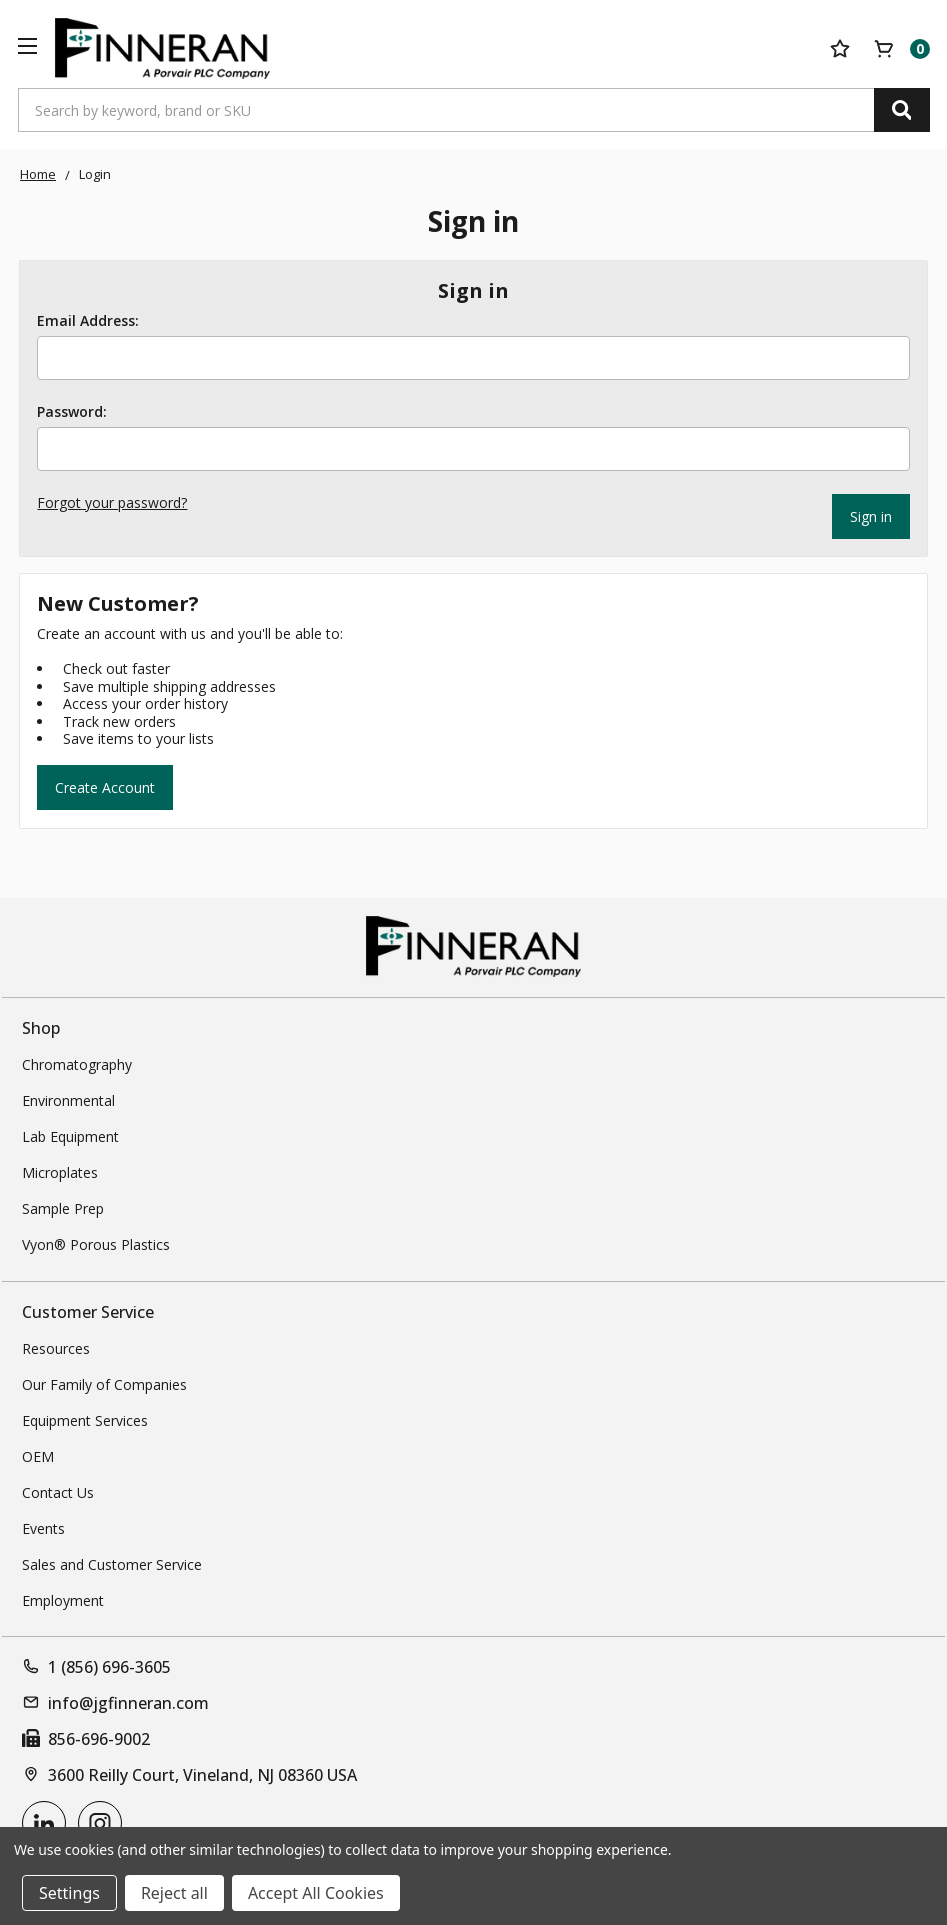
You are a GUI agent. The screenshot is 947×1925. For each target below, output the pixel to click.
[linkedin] (44, 1823)
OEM (38, 1456)
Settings (69, 1893)
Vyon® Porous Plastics (96, 1244)
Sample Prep (63, 1208)
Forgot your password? (112, 502)
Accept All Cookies (316, 1893)
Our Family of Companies (104, 1384)
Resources (56, 1348)
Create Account (105, 787)
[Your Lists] (840, 49)
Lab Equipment (70, 1136)
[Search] (902, 110)
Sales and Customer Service (112, 1564)
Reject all (174, 1893)
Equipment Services (85, 1420)
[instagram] (100, 1823)
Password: (72, 412)
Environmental (68, 1100)
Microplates (60, 1172)
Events (43, 1528)
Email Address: (88, 321)
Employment (63, 1600)
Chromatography (77, 1064)
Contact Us (58, 1492)
